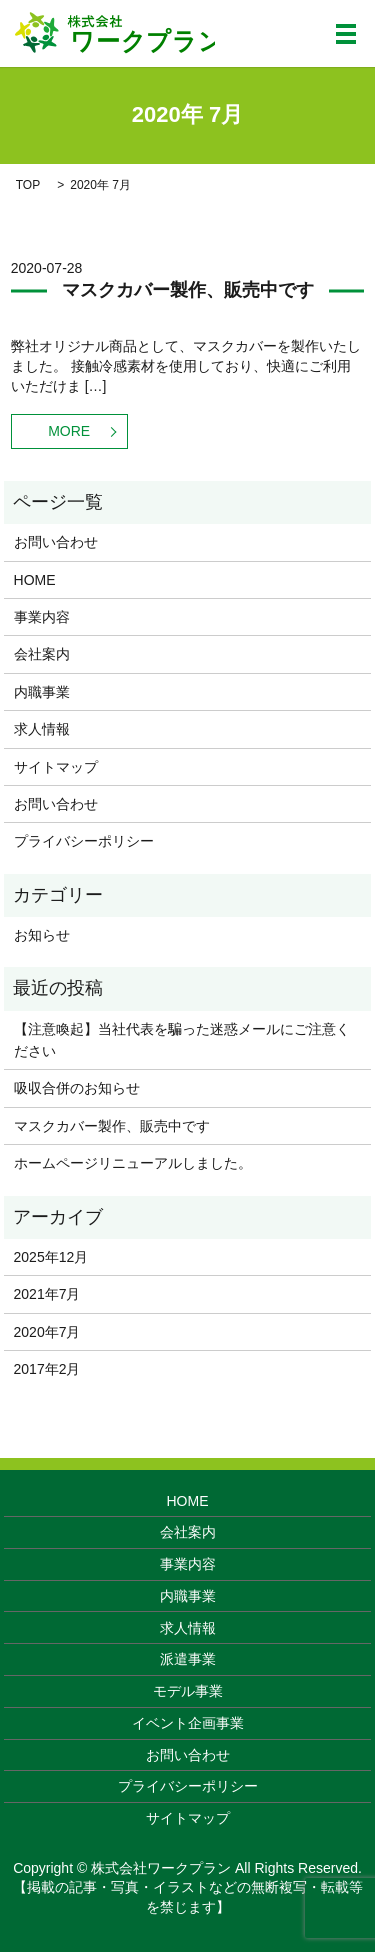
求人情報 (42, 729)
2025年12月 (51, 1257)
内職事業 (42, 692)
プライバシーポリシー (84, 841)
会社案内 (42, 654)
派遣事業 (188, 1659)
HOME (35, 580)
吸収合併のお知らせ (77, 1088)
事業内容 (42, 617)
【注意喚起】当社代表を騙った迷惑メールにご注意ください (182, 1040)
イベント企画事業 (188, 1723)
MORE (69, 431)
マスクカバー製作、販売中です (188, 290)
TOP (28, 185)
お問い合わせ (56, 542)
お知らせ (42, 935)
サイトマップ (56, 767)
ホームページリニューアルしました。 (133, 1163)
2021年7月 (47, 1294)
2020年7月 (47, 1332)
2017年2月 (47, 1369)
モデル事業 (188, 1691)
